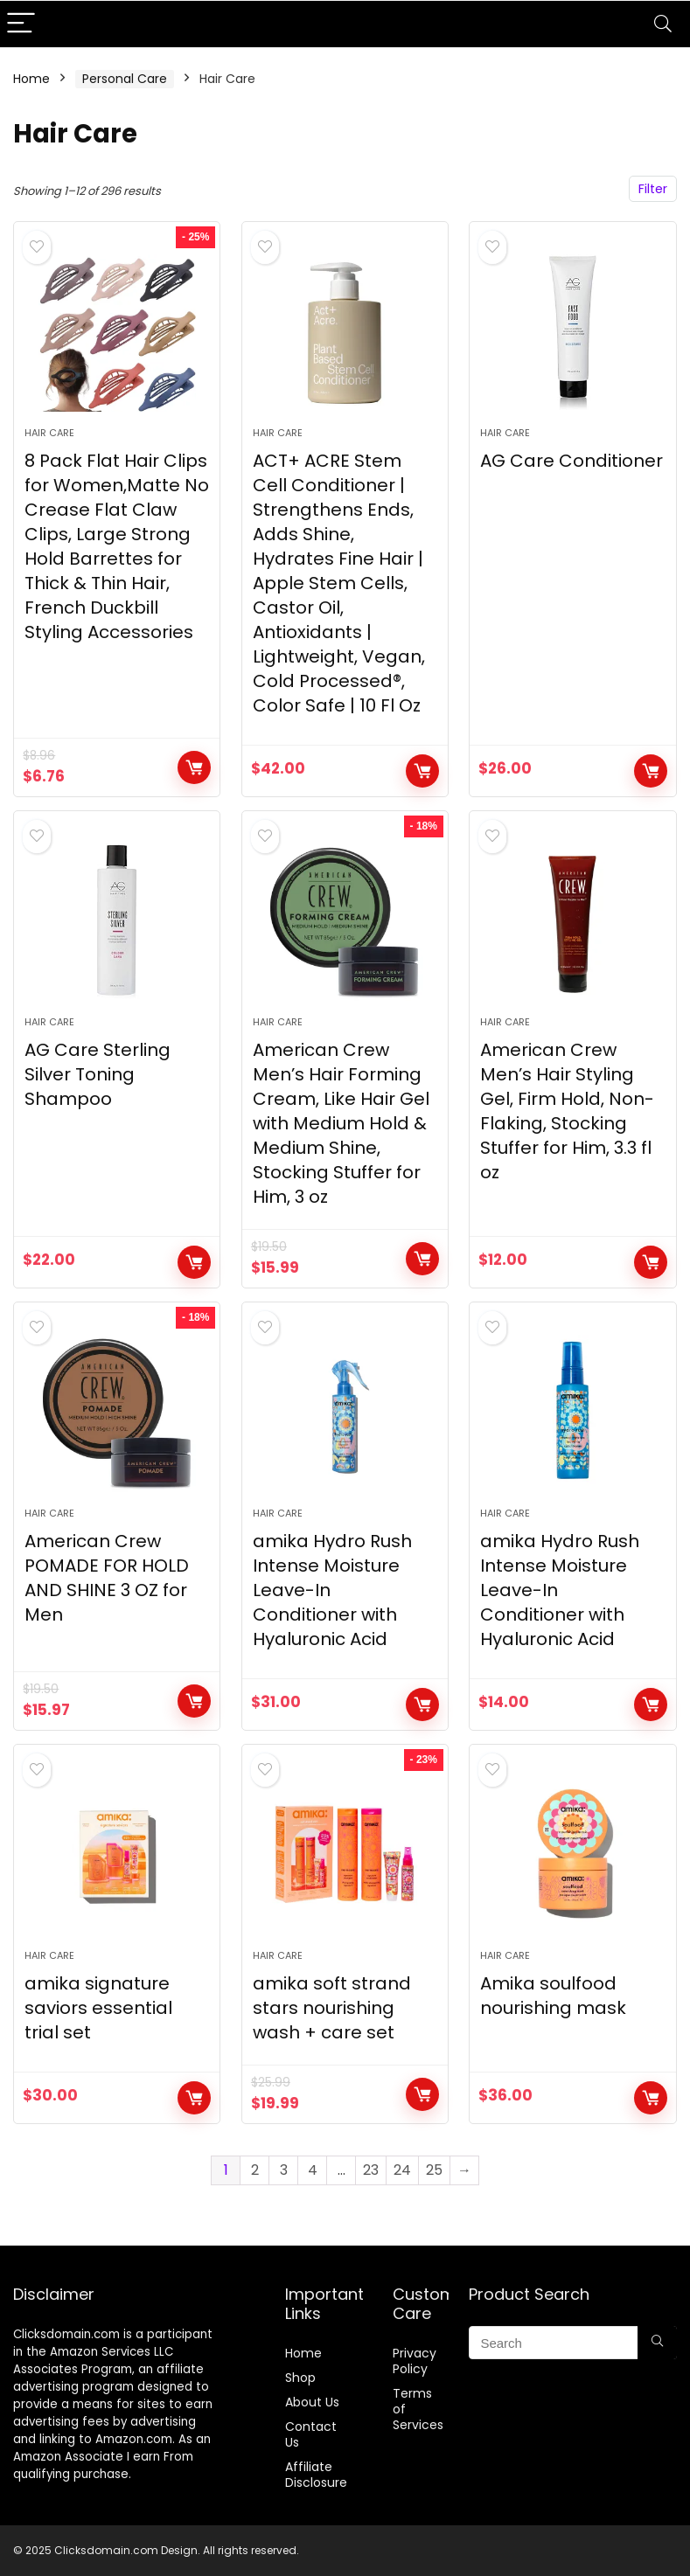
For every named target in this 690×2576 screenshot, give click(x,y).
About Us (312, 2402)
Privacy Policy (414, 2361)
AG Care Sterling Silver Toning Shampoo (97, 1074)
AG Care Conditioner (571, 460)
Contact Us (311, 2434)
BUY (650, 770)
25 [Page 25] (434, 2170)
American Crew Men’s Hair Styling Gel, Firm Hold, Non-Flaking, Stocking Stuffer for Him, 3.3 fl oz (567, 1111)
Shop (300, 2377)
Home (31, 78)
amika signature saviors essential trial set (98, 2008)
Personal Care (124, 78)
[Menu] (21, 24)
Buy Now (194, 767)
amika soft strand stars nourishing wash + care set (332, 2008)
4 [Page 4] (312, 2170)
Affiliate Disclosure (316, 2474)
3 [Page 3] (284, 2170)
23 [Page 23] (371, 2170)
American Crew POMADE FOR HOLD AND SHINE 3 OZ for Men (106, 1578)
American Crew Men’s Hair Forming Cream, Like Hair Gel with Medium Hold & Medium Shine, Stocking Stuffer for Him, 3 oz (341, 1123)
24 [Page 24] (402, 2170)
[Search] (663, 24)
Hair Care (49, 433)
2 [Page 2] (255, 2170)
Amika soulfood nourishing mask (553, 1995)
